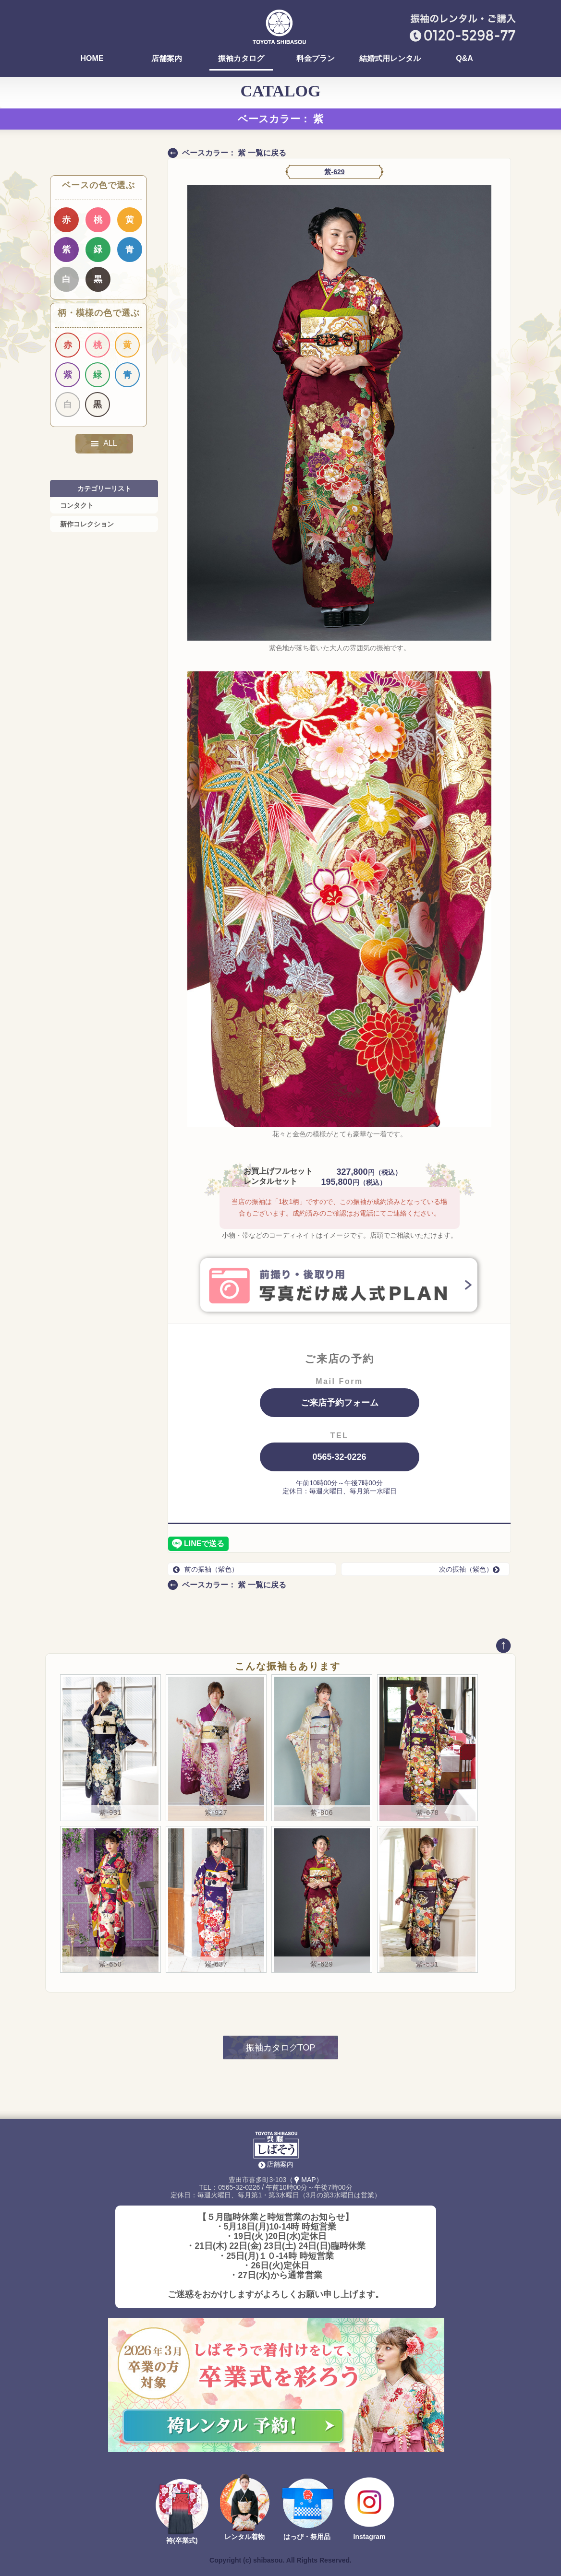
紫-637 (216, 1964)
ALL (104, 443)
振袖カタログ (241, 58)
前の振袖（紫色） (205, 1569)
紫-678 (427, 1812)
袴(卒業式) (181, 2540)
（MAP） (304, 2179)
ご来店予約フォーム (339, 1402)
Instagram (370, 2536)
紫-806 (321, 1812)
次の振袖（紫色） (471, 1569)
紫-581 (427, 1964)
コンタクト (77, 505)
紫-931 (110, 1812)
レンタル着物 (244, 2536)
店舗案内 (166, 58)
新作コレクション (87, 524)
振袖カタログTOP (281, 2047)
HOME (92, 58)
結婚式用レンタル (390, 58)
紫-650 (110, 1964)
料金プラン (315, 58)
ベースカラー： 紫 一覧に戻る (234, 153)
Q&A (464, 58)
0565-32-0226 (339, 1457)
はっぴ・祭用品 (306, 2536)
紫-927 (216, 1812)
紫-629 (334, 172)
